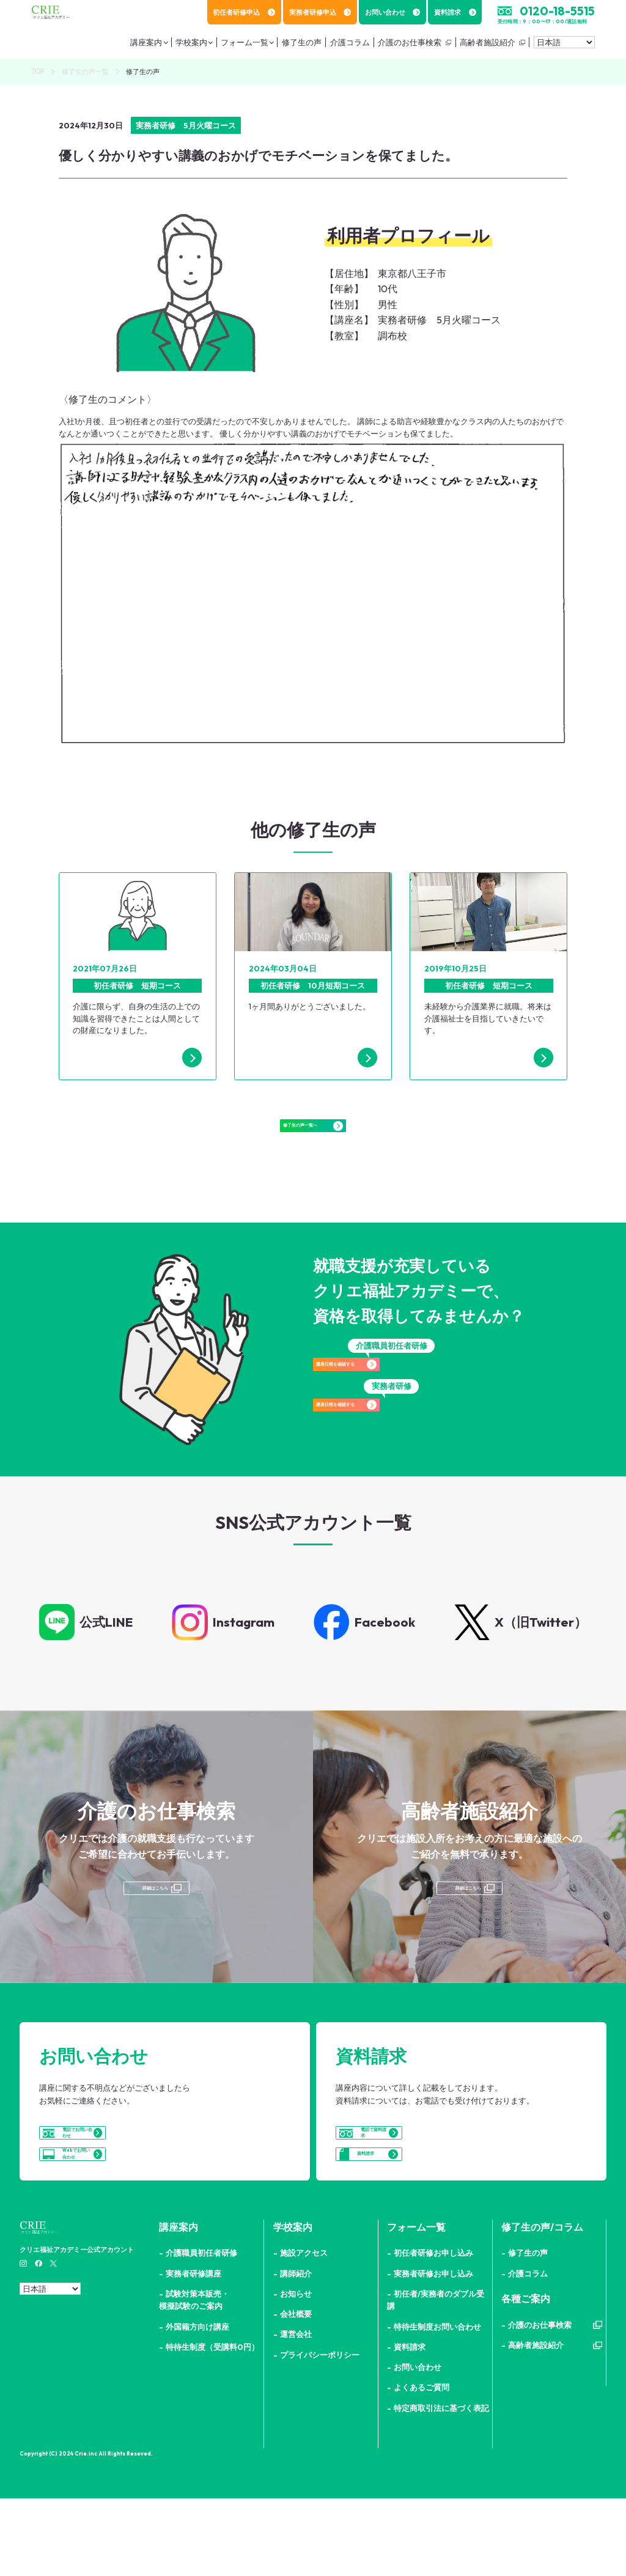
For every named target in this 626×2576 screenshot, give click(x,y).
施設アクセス (304, 2330)
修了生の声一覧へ (313, 1138)
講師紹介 (296, 2351)
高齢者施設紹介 (484, 46)
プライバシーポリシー (319, 2432)
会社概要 (296, 2391)
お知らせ (296, 2371)
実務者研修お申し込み (433, 2351)
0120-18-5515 (557, 11)
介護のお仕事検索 (406, 46)
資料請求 (455, 12)
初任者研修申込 (244, 12)
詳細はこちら (154, 1921)
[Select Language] (564, 46)
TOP (37, 71)
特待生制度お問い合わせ (437, 2404)
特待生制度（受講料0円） (212, 2424)
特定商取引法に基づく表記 (441, 2485)
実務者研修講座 (193, 2351)
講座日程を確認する (391, 1394)
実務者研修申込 (320, 12)
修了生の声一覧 (85, 71)
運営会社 (296, 2412)
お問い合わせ (393, 12)
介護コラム (528, 2351)
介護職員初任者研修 (201, 2330)
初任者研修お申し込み (433, 2330)
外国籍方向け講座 (197, 2404)
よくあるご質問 (421, 2465)
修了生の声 (528, 2330)
